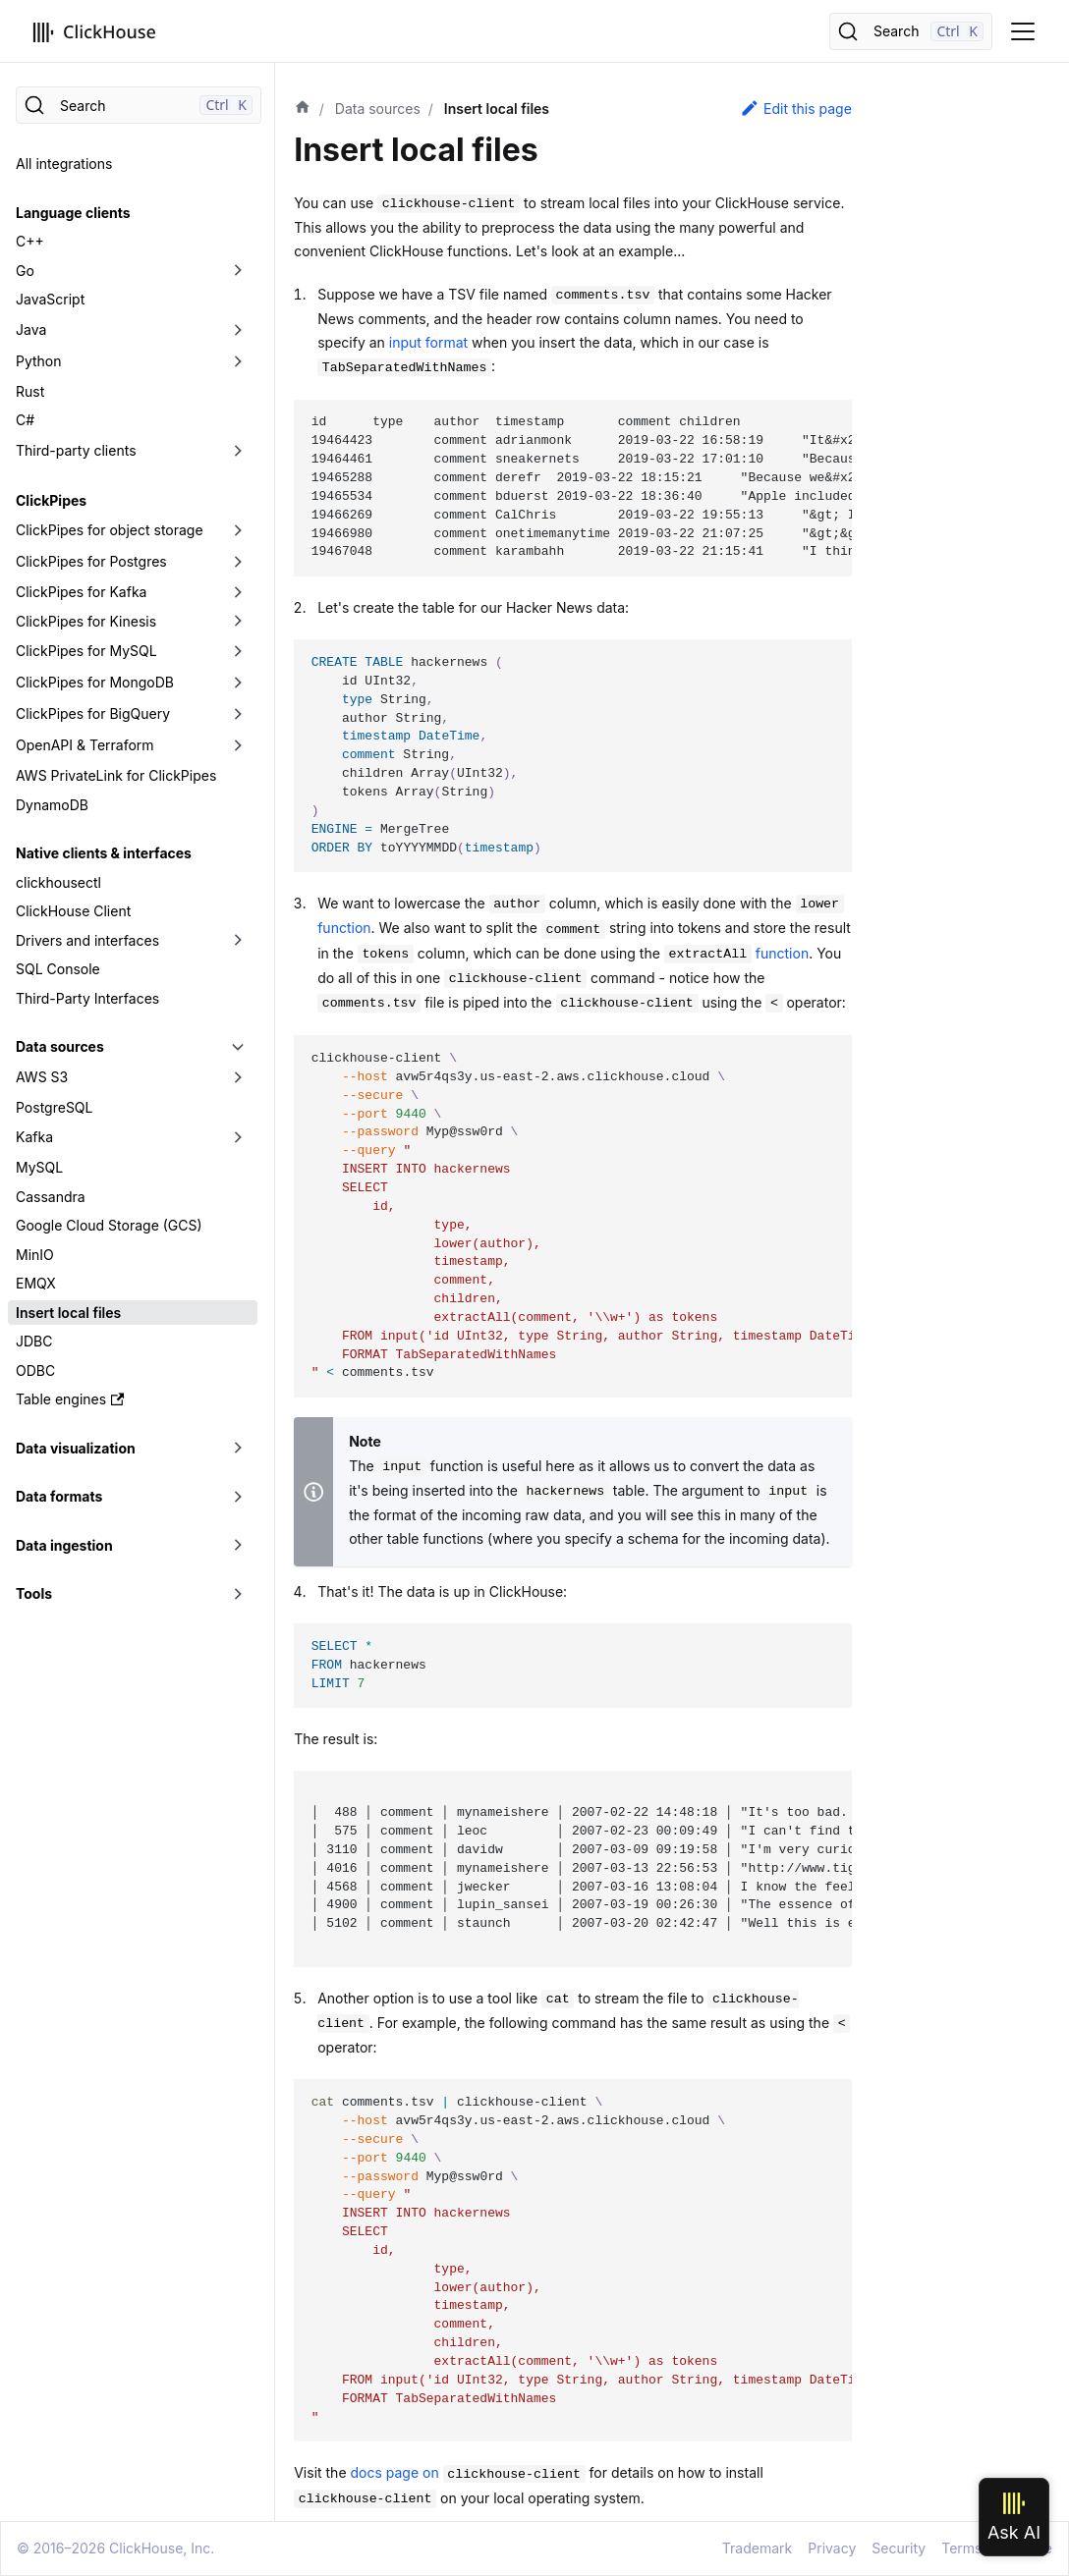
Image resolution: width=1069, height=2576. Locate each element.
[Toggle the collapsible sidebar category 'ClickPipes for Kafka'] (237, 592)
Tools (34, 1593)
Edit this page (796, 108)
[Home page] (302, 109)
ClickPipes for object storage (109, 529)
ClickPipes (51, 500)
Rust (30, 391)
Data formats (59, 1496)
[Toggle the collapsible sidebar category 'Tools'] (237, 1594)
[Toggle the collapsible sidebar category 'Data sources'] (237, 1047)
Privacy (832, 2548)
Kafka (34, 1136)
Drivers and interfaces (87, 940)
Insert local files (68, 1312)
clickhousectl (58, 882)
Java (31, 329)
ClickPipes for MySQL (86, 650)
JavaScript (50, 299)
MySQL (39, 1167)
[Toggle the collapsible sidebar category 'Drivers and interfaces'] (237, 941)
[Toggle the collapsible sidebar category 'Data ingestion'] (237, 1546)
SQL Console (58, 968)
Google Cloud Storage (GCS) (109, 1225)
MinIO (35, 1254)
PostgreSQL (54, 1107)
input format (428, 342)
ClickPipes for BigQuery (93, 713)
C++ (30, 241)
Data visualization (76, 1448)
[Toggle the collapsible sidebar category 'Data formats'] (237, 1496)
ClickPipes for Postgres (91, 561)
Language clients (73, 212)
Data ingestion (64, 1545)
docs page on (468, 2472)
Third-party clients (76, 450)
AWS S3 (42, 1077)
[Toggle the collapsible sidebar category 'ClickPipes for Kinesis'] (237, 621)
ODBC (35, 1370)
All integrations (64, 163)
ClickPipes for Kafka (81, 591)
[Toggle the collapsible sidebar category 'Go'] (237, 271)
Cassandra (50, 1196)
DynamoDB (52, 804)
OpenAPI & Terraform (85, 745)
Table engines (70, 1399)
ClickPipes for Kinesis (86, 621)
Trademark (757, 2548)
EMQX (36, 1283)
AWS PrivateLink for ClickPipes (116, 775)
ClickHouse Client (73, 911)
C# (25, 419)
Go (25, 270)
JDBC (34, 1341)
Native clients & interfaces (104, 853)
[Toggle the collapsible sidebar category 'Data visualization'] (237, 1448)
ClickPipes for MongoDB (95, 682)
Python (39, 361)
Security (899, 2548)
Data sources (60, 1046)
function (736, 953)
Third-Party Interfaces (87, 998)
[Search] (910, 31)
